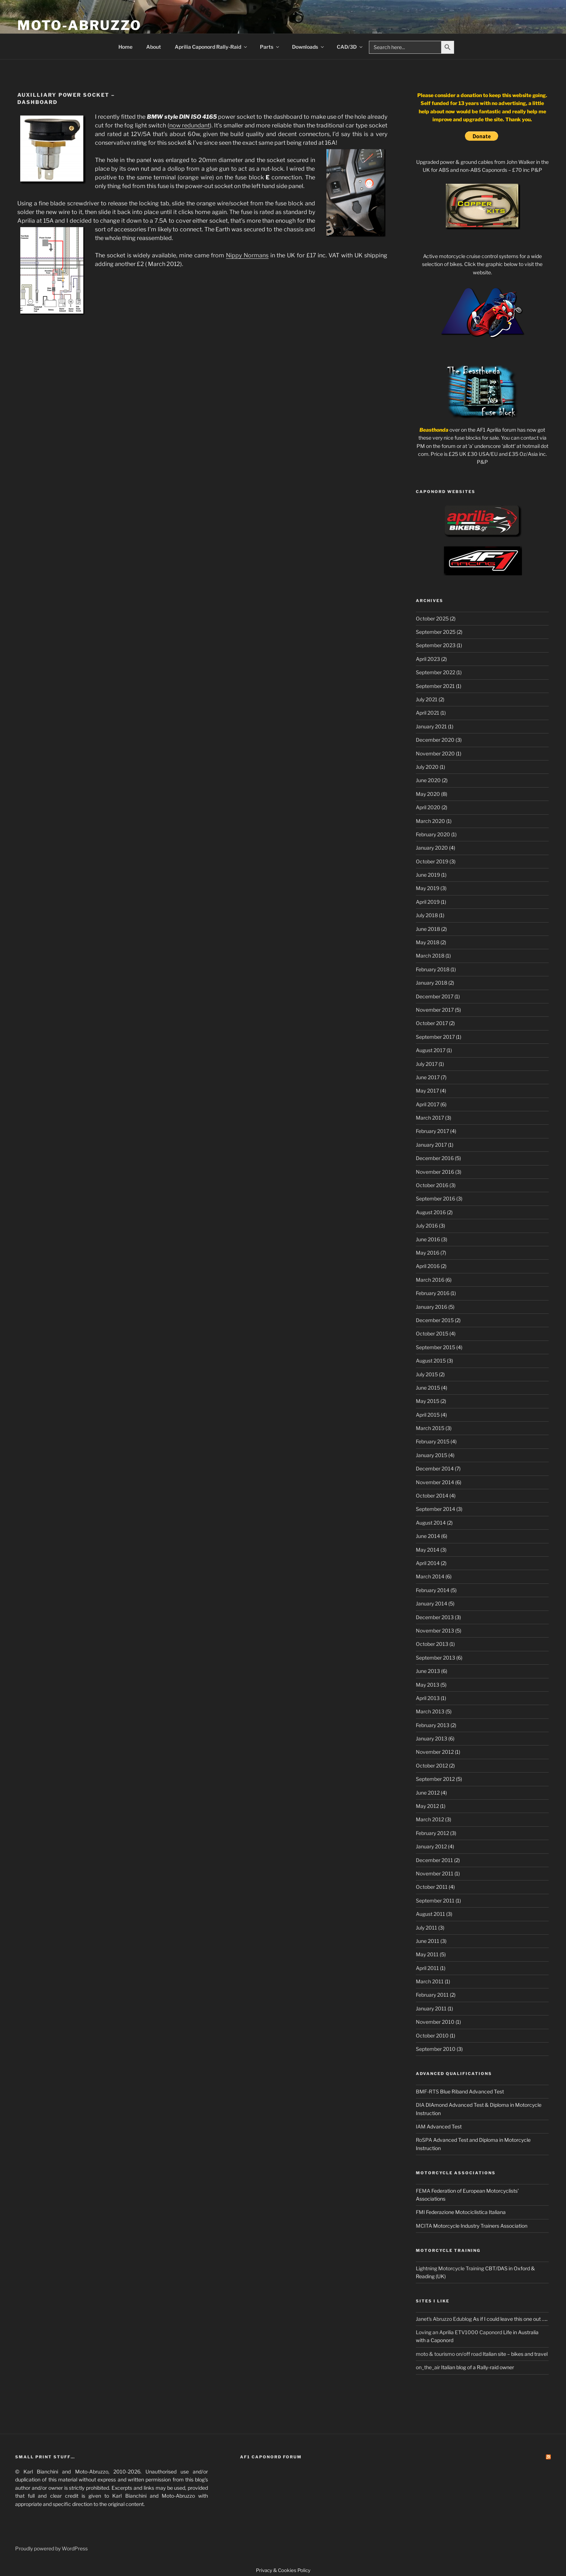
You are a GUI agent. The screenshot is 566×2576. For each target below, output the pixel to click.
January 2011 (431, 2008)
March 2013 (430, 1711)
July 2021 (426, 699)
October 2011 (432, 1887)
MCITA (424, 2226)
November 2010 (435, 2022)
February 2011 (432, 1995)
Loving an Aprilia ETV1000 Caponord (459, 2332)
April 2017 (427, 1104)
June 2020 (428, 780)
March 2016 (430, 1280)
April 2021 (427, 713)
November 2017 (435, 1010)
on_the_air (428, 2367)
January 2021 (431, 726)
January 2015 (431, 1455)
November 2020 (435, 753)
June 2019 (428, 875)
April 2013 (428, 1698)
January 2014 (431, 1603)
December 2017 (434, 996)
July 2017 (426, 1064)
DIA (420, 2105)
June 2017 (428, 1077)
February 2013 (432, 1725)
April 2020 (428, 807)
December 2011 (434, 1860)
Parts (270, 47)
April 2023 (428, 659)
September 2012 (435, 1779)
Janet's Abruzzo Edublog (444, 2319)
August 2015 (431, 1360)
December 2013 (435, 1617)
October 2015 (432, 1333)
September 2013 (435, 1658)
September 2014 (435, 1509)
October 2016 (432, 1185)
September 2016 (435, 1198)
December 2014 (435, 1468)
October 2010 (432, 2035)
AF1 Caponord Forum (271, 2456)
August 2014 (431, 1523)
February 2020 (433, 834)
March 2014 (430, 1576)
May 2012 (427, 1806)
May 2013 (427, 1685)
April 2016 (428, 1266)
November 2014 (435, 1482)
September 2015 (435, 1347)
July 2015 (427, 1374)
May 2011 (427, 1954)
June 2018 (428, 929)
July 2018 (427, 915)
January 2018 (431, 983)
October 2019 (432, 861)
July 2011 (426, 1928)
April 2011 (427, 1968)
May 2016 (427, 1253)
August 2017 (430, 1050)
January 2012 (431, 1846)
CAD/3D (350, 47)
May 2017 (427, 1091)
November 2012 (435, 1752)
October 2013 (432, 1644)
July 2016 (427, 1225)
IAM (421, 2126)
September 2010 (436, 2049)
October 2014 (432, 1495)
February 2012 (432, 1833)
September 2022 (435, 672)
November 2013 (435, 1630)
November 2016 (435, 1172)
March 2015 (430, 1428)
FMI (420, 2212)
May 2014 (427, 1550)
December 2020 (435, 740)
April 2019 (428, 902)
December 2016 (435, 1158)
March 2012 (430, 1819)
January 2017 (431, 1145)
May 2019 (427, 888)
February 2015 (432, 1441)
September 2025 (436, 632)
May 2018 (427, 942)
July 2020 (427, 767)
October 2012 (432, 1765)
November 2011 (434, 1873)
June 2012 (428, 1793)
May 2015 (427, 1401)
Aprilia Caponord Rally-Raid (211, 47)
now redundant (189, 125)
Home (125, 47)
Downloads (308, 47)
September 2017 (435, 1037)
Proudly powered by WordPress (51, 2548)
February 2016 (432, 1293)
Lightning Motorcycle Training (450, 2268)
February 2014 (432, 1590)
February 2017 (432, 1131)
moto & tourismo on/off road (449, 2354)
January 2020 (432, 848)
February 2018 (432, 969)
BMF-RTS (427, 2091)
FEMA (423, 2191)
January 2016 (431, 1307)
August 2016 (431, 1212)
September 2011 (435, 1900)
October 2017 (432, 1023)
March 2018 (430, 956)
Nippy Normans (247, 255)
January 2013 (431, 1738)
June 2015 (428, 1388)
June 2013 (428, 1671)
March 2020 (430, 821)
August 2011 (430, 1914)
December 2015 (435, 1320)
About (153, 47)
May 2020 (428, 794)
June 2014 (428, 1536)
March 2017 (430, 1118)
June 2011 (427, 1941)
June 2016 (428, 1239)
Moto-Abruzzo (79, 25)
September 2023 (436, 645)
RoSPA (424, 2140)
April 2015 (428, 1415)
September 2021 (435, 686)
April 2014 (428, 1563)
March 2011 (430, 1981)
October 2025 (432, 618)
